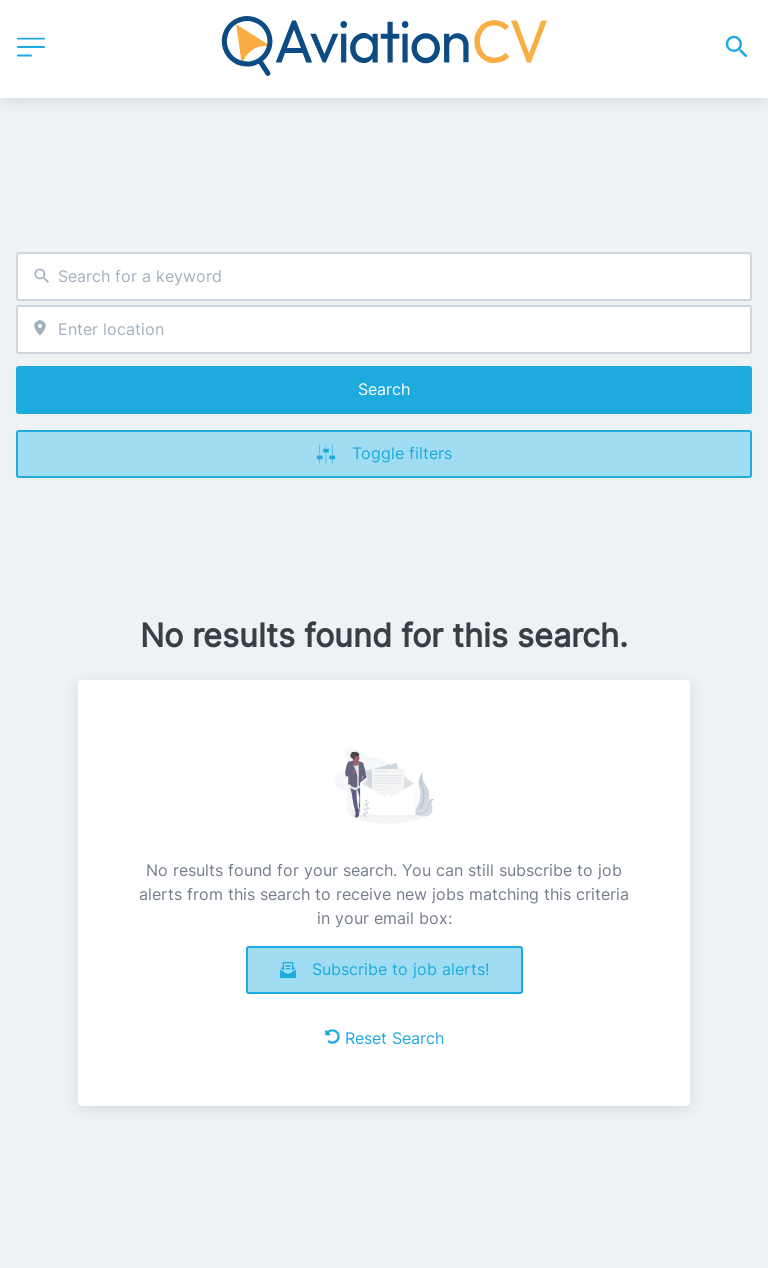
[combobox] (384, 276)
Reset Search (384, 1038)
